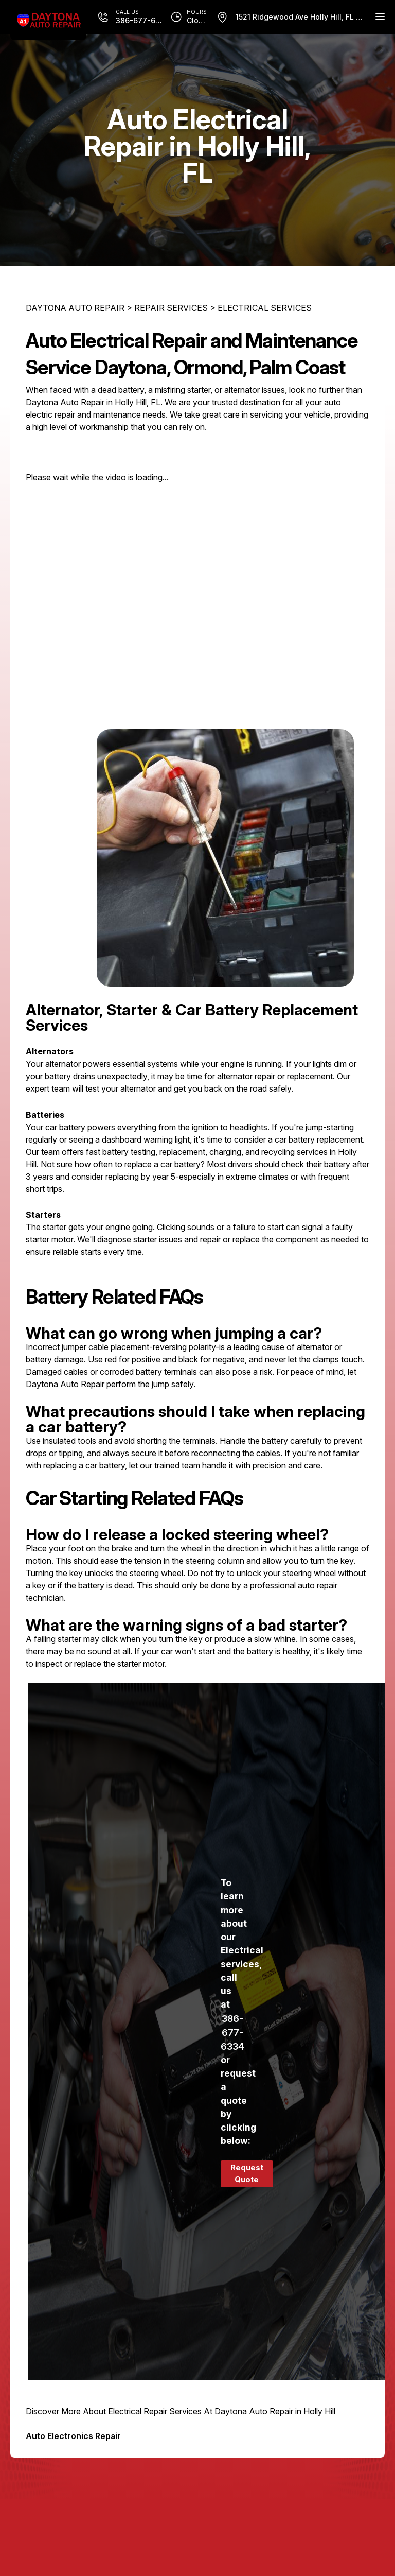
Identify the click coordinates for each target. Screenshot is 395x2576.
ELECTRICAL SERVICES (265, 308)
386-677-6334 (232, 2032)
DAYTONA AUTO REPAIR (75, 308)
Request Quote (246, 2173)
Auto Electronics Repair (73, 2436)
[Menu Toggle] (380, 16)
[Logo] (48, 20)
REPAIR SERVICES (171, 308)
